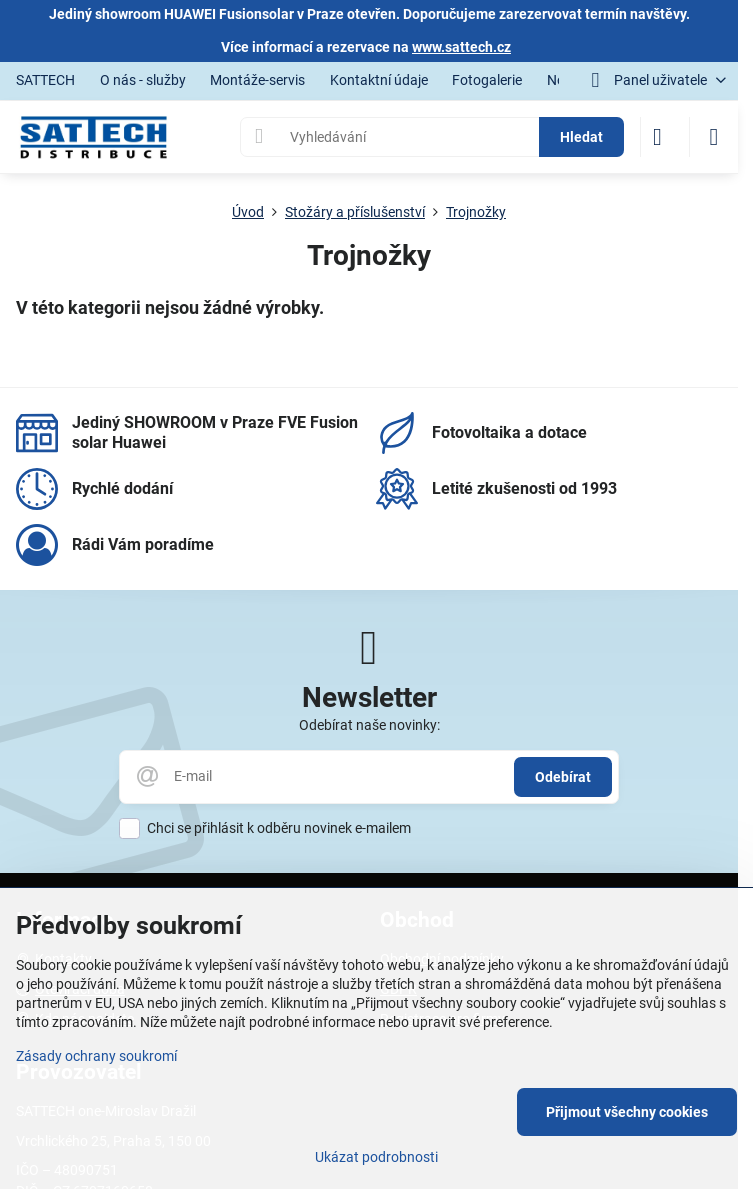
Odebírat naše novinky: (369, 725)
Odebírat (563, 777)
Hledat (581, 137)
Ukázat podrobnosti (376, 1157)
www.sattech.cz (461, 47)
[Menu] (714, 137)
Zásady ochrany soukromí (96, 1056)
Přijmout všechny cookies (627, 1112)
